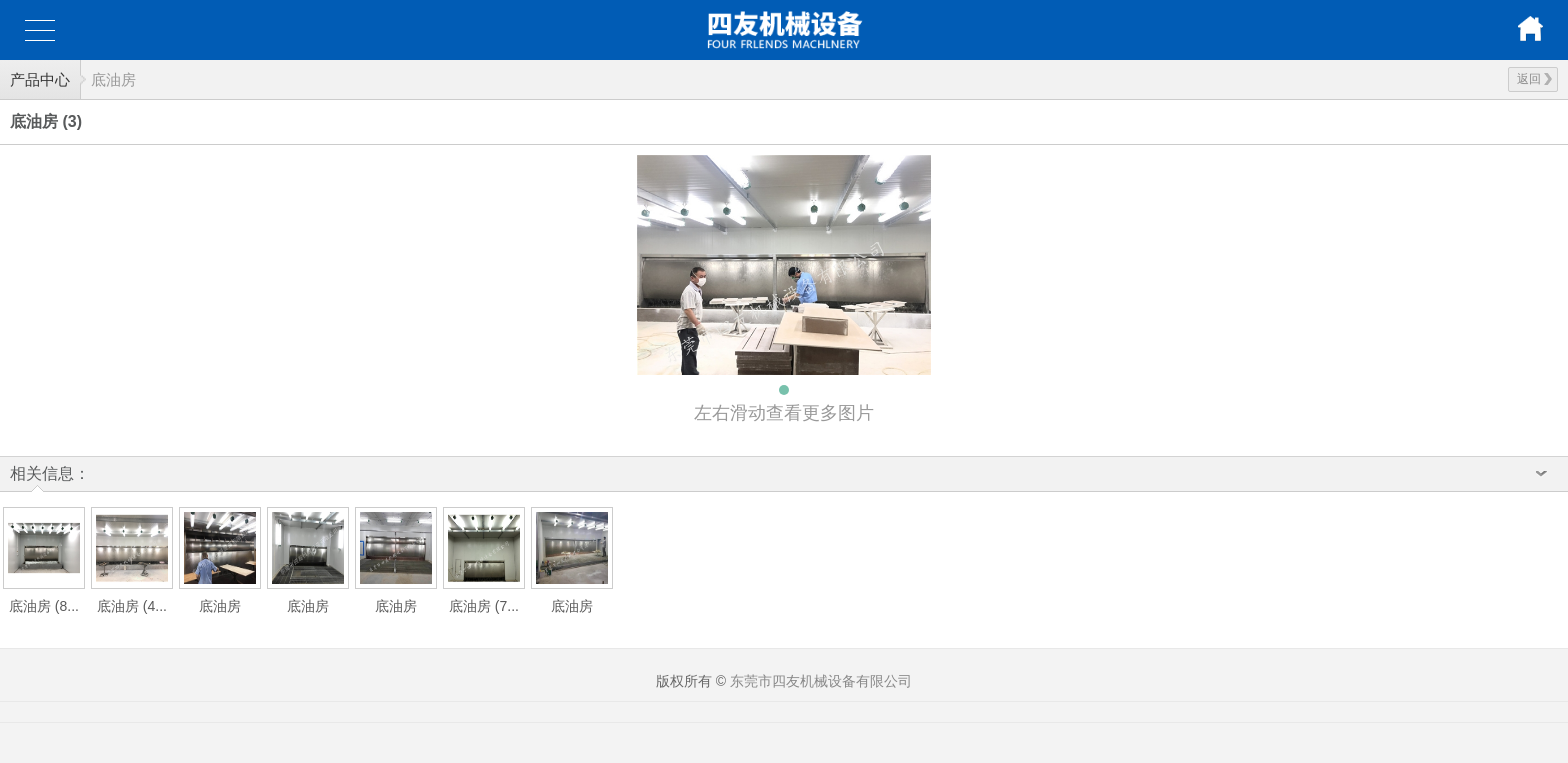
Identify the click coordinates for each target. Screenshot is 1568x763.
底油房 (113, 79)
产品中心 (40, 79)
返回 (1534, 79)
